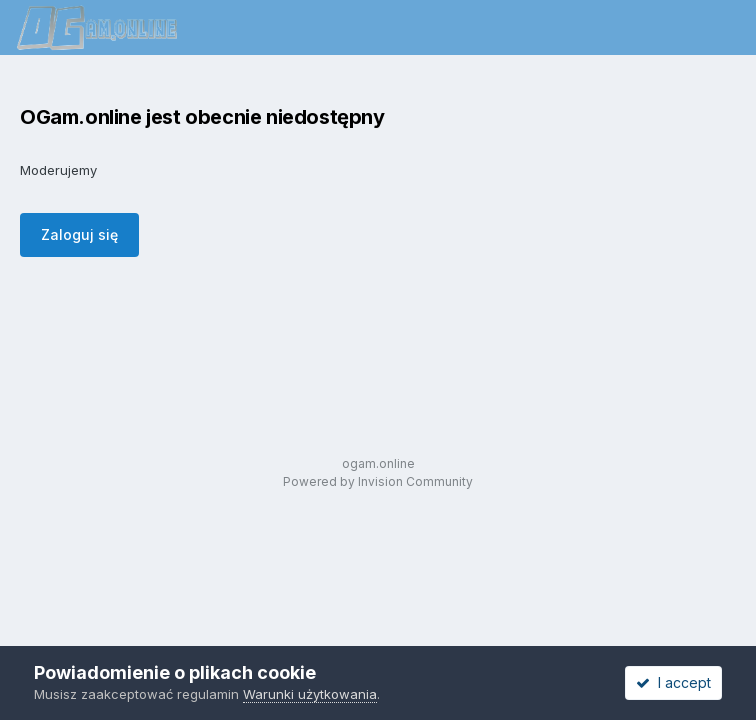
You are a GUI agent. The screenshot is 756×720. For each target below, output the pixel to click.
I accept (673, 682)
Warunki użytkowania (310, 694)
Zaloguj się (79, 234)
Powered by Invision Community (378, 481)
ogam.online (378, 463)
